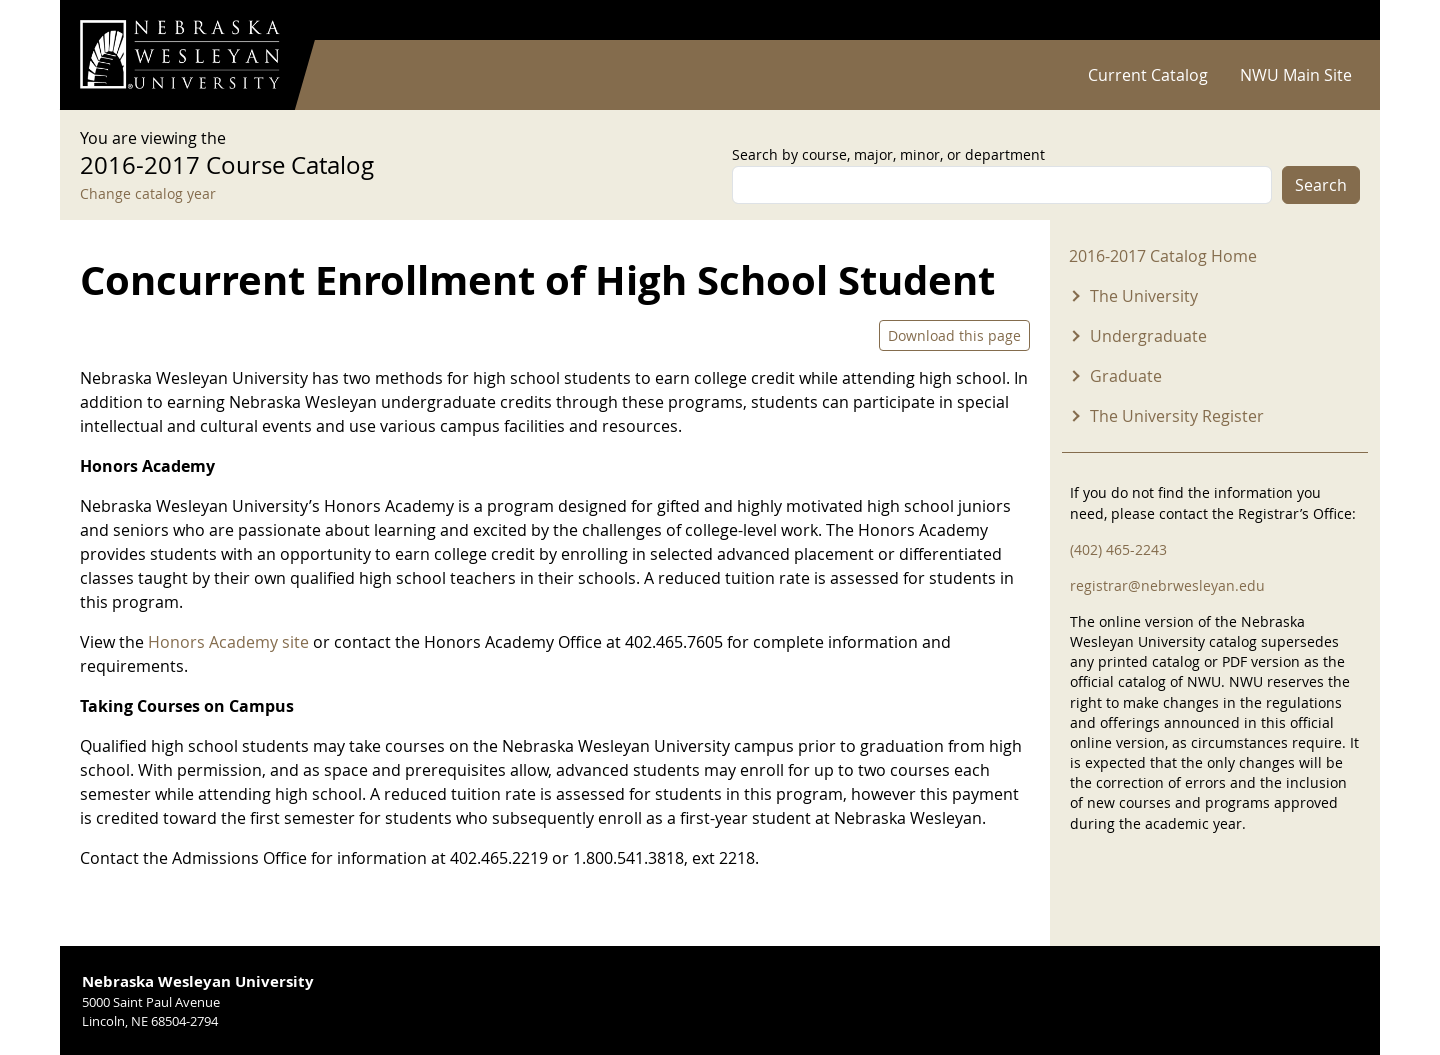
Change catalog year (148, 193)
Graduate (1126, 376)
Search (1321, 185)
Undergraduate (1148, 336)
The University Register (1177, 416)
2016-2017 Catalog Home (1163, 256)
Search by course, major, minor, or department (888, 154)
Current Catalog (1148, 75)
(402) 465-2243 (1118, 549)
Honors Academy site (230, 642)
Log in (1334, 20)
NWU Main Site (1296, 75)
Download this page (954, 335)
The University (1144, 296)
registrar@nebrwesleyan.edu (1167, 585)
